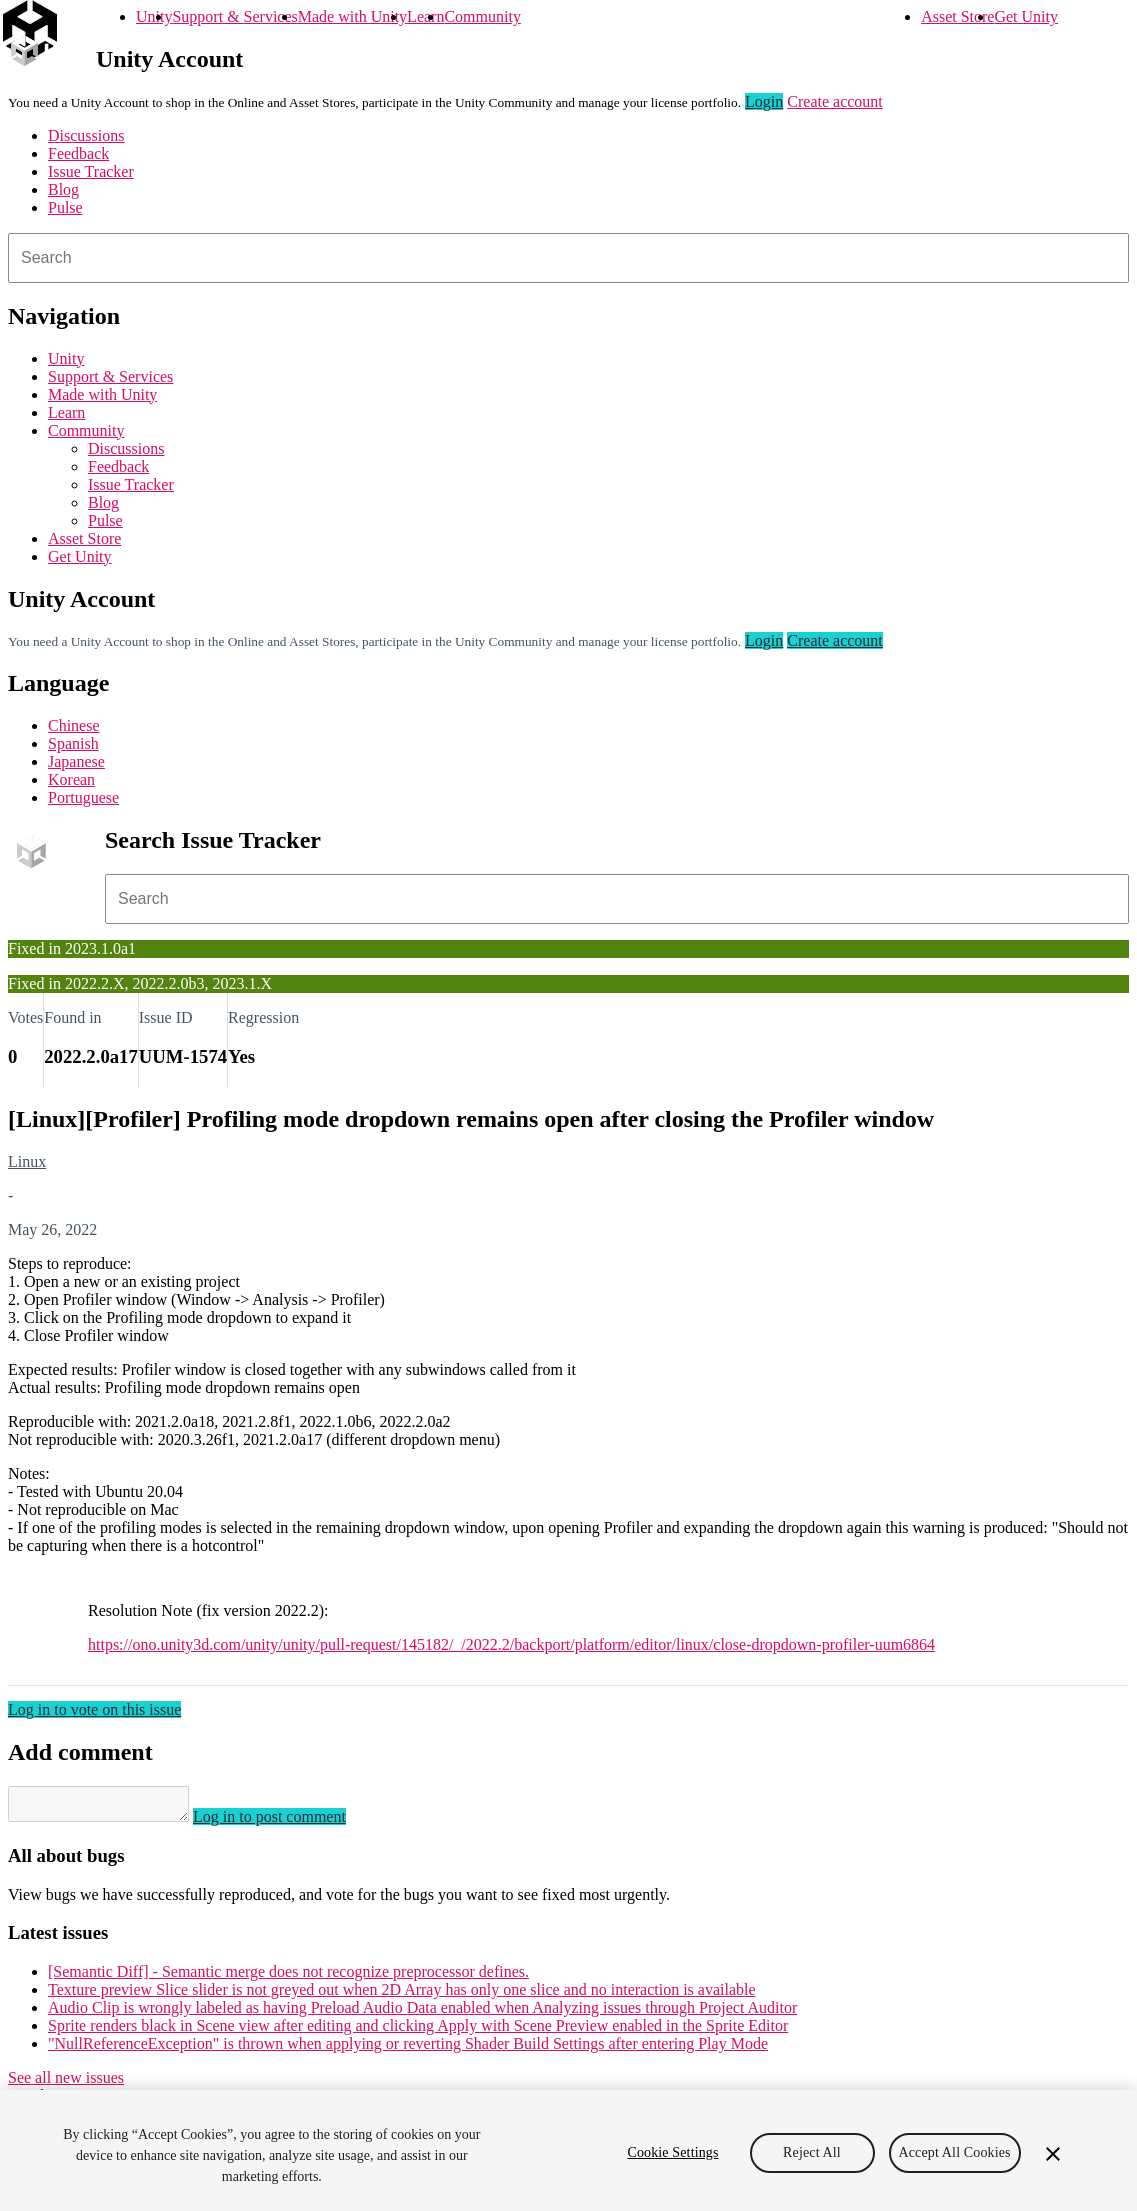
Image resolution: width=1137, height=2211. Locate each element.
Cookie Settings (672, 2152)
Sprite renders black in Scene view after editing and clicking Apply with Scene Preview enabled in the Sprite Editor (418, 2031)
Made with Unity (352, 16)
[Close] (1053, 2154)
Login (764, 101)
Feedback (78, 153)
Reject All (812, 2152)
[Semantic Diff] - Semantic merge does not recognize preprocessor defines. (288, 1977)
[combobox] (568, 258)
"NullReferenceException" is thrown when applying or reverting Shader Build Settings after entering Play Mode (408, 2049)
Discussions (86, 135)
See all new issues (66, 2083)
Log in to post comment (289, 1822)
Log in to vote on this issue (94, 1709)
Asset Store (957, 16)
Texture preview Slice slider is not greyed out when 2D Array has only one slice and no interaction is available (402, 1995)
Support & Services (234, 16)
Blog (63, 189)
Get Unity (1026, 16)
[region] (568, 2150)
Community (482, 16)
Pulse (65, 207)
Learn (425, 16)
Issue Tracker (91, 171)
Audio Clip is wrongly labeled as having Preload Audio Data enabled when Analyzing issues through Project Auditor (422, 2013)
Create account (835, 101)
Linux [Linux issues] (27, 1161)
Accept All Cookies (955, 2152)
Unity (154, 16)
